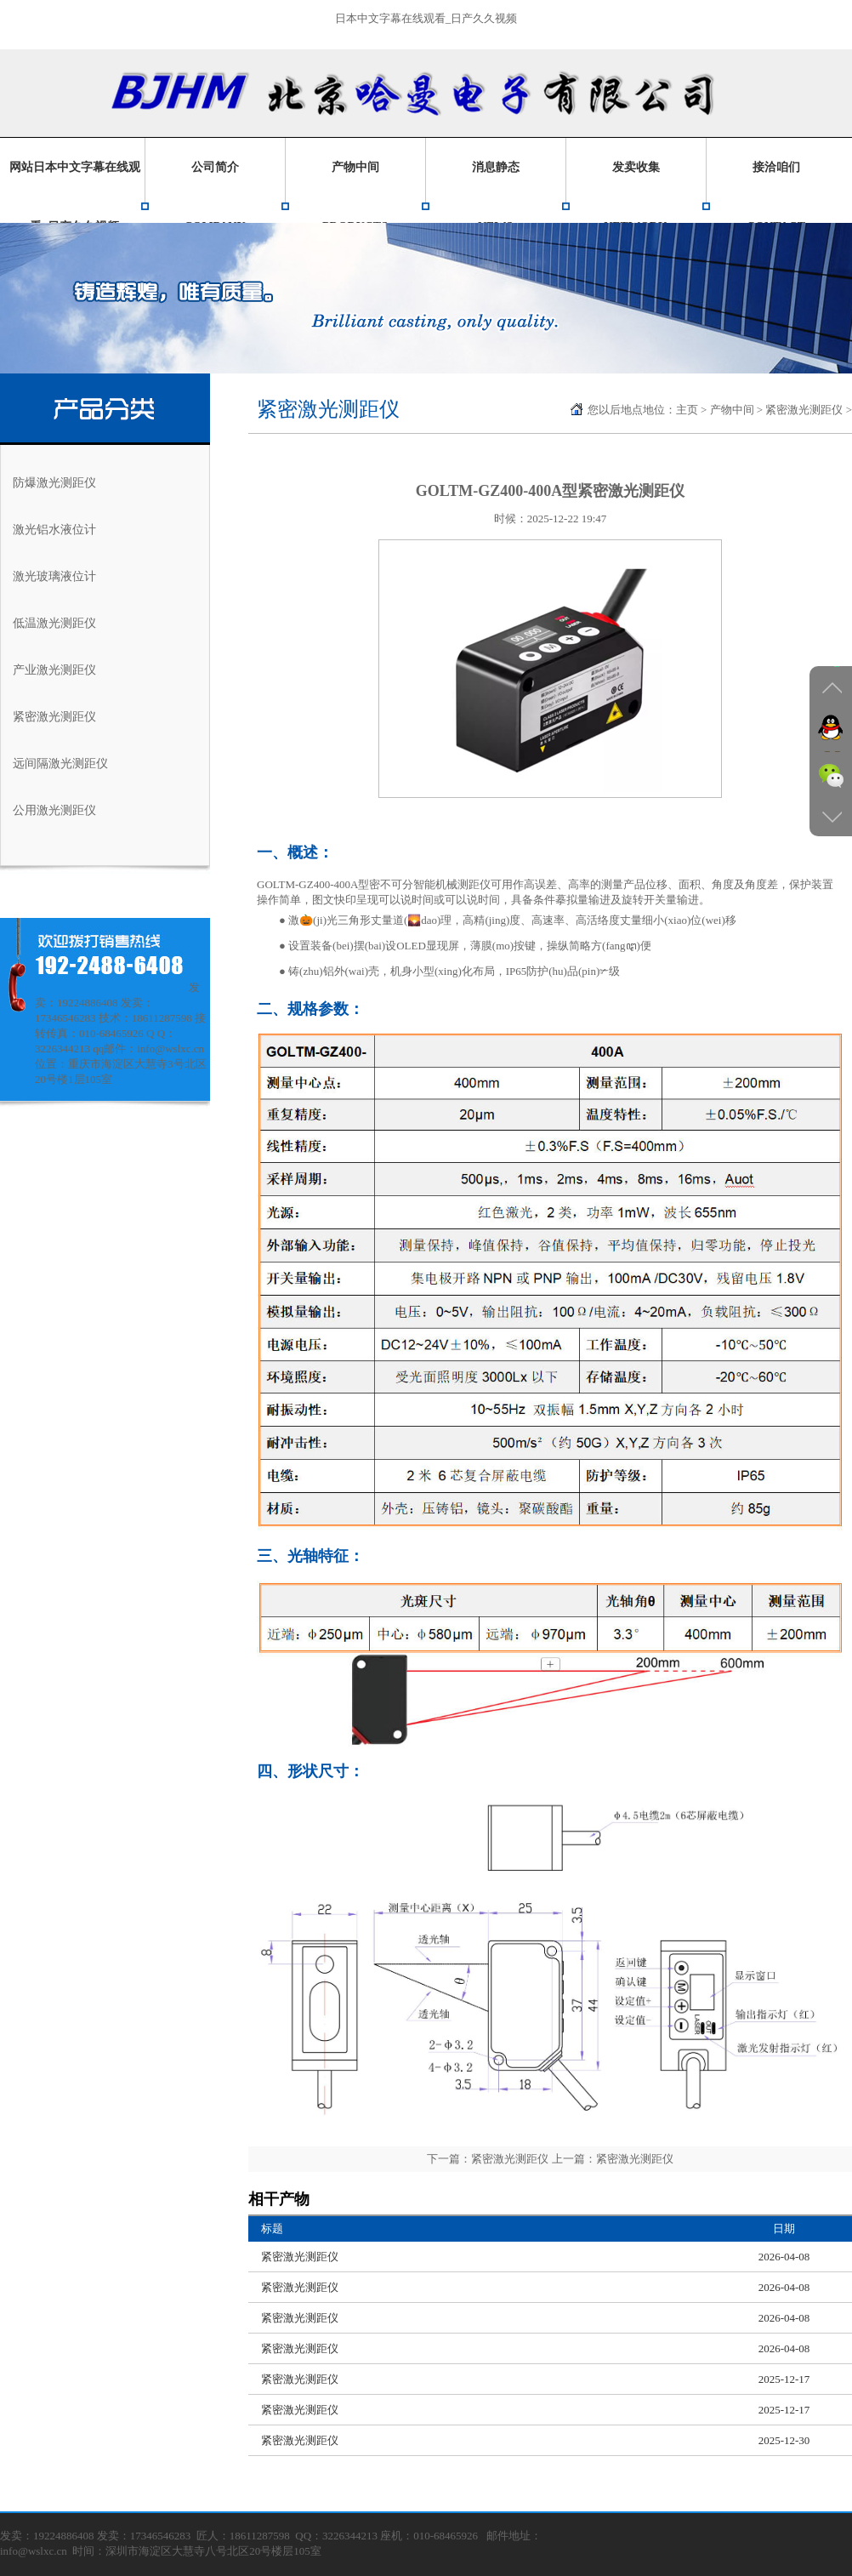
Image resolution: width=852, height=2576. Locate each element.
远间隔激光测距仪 (60, 763)
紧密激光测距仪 (54, 716)
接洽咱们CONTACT (776, 197)
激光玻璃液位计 (54, 576)
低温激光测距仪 (54, 623)
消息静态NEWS (496, 197)
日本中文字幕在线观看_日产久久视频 (426, 18)
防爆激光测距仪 (54, 482)
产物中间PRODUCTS (355, 197)
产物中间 (732, 409)
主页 (687, 409)
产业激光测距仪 (54, 670)
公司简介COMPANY (214, 197)
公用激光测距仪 (54, 810)
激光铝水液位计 (54, 529)
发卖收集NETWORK (635, 197)
